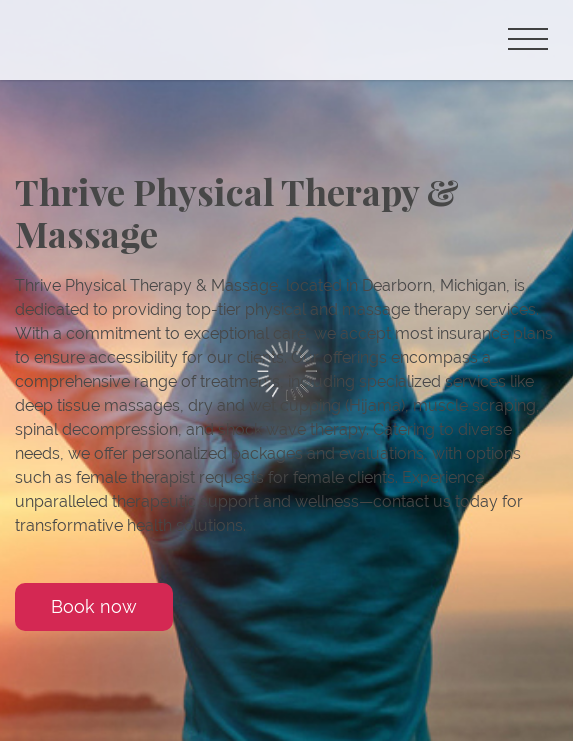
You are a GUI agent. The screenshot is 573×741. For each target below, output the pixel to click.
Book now (94, 606)
